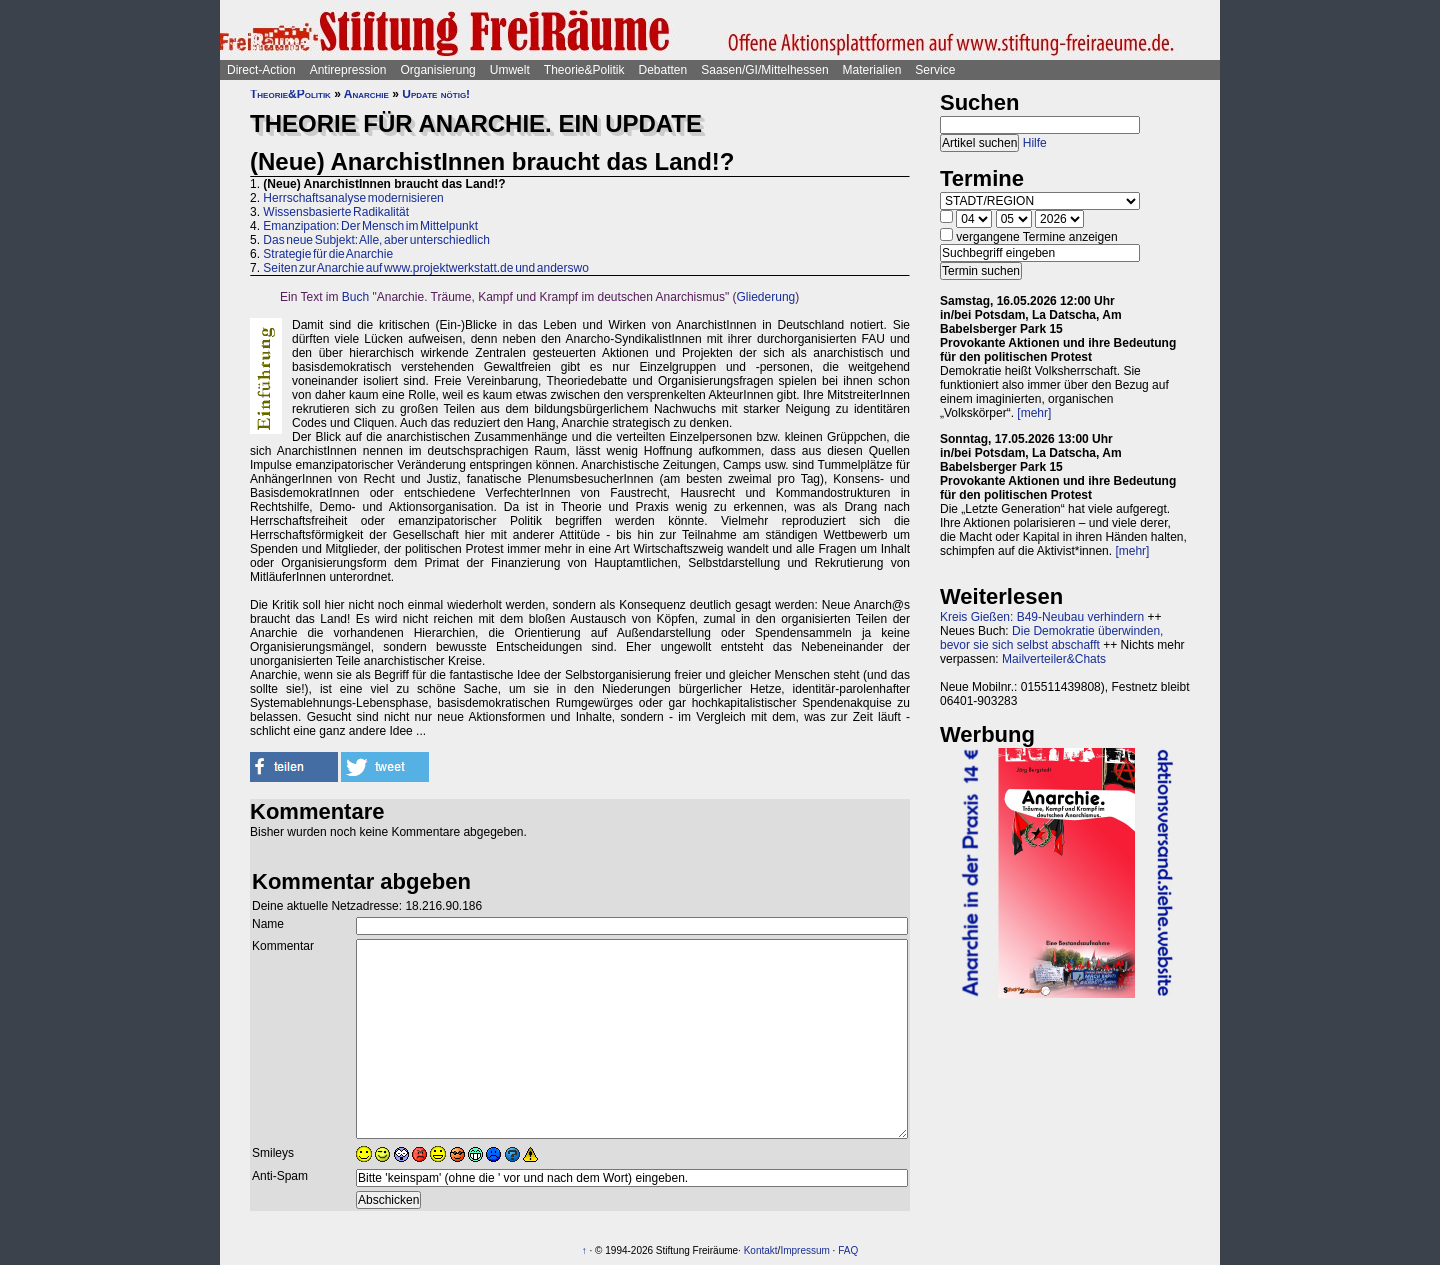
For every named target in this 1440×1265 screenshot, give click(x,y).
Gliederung (766, 297)
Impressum (804, 1250)
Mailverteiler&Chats (1054, 659)
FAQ (848, 1250)
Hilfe (1035, 143)
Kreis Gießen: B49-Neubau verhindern (1042, 617)
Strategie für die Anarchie (328, 254)
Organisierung (437, 70)
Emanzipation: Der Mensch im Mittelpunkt (370, 226)
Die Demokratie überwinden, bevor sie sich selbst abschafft (1051, 638)
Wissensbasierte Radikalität (336, 212)
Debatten (663, 70)
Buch (355, 297)
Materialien (872, 70)
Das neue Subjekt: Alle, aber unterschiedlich (376, 240)
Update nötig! (436, 94)
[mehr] (1034, 413)
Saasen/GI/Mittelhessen (764, 70)
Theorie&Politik (584, 70)
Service (935, 70)
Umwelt (510, 70)
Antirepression (348, 70)
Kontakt (761, 1250)
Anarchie (366, 94)
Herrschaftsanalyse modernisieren (353, 198)
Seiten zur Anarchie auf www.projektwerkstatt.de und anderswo (426, 268)
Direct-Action (261, 70)
